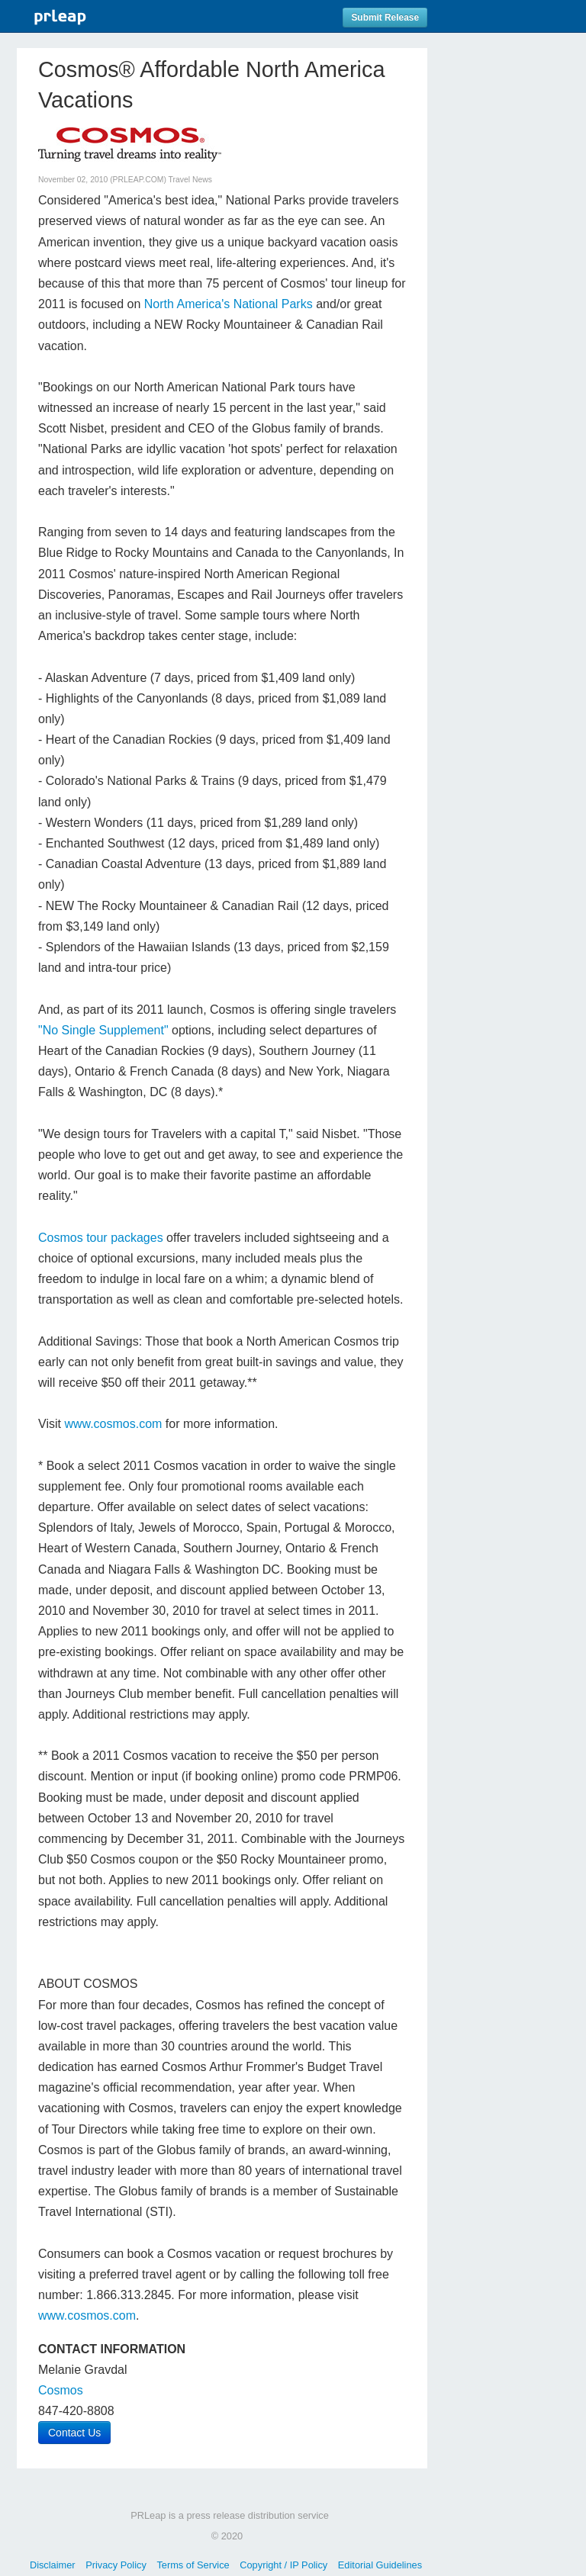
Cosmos (60, 2390)
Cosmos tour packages (100, 1237)
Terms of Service (192, 2565)
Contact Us (74, 2432)
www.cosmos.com (113, 1423)
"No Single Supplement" (103, 1030)
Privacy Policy (115, 2565)
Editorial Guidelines (380, 2565)
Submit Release (385, 17)
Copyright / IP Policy (283, 2565)
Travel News (190, 179)
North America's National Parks (228, 303)
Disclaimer (53, 2565)
